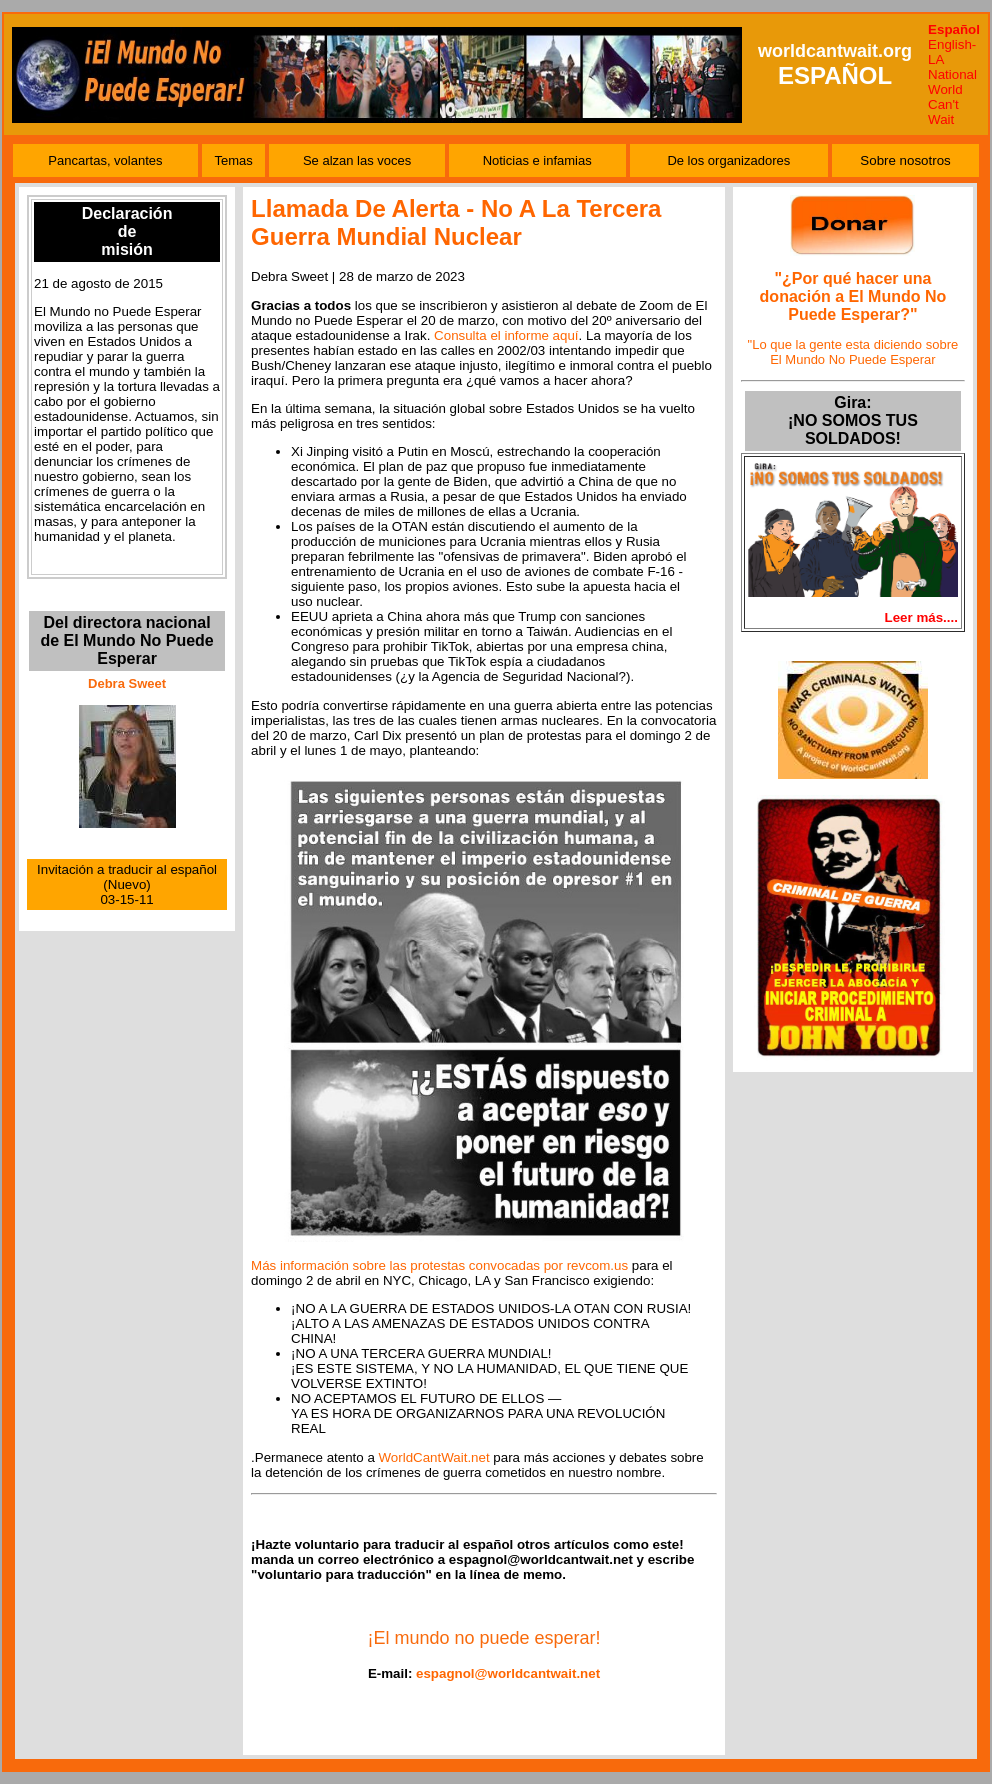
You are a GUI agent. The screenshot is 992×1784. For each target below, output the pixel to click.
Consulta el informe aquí (506, 335)
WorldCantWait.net (434, 1457)
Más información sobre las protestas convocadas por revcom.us (439, 1265)
